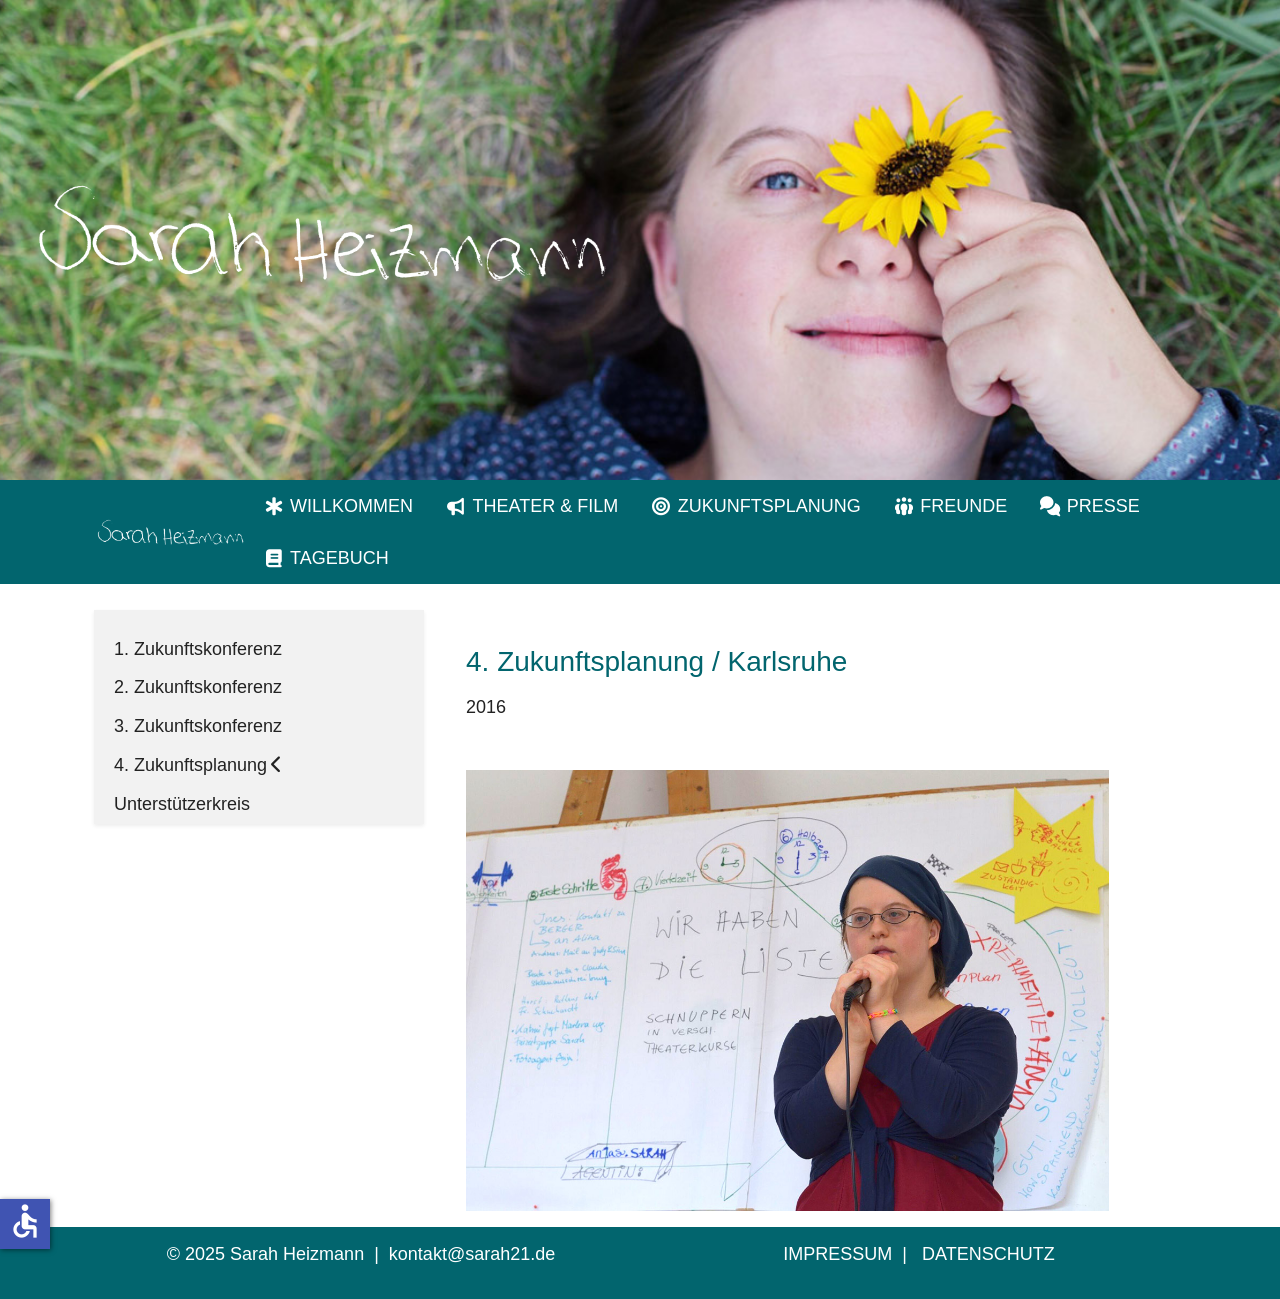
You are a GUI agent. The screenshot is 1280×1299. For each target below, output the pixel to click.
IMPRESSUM (837, 1254)
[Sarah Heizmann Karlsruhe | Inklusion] (170, 532)
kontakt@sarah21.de (472, 1254)
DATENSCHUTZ (988, 1254)
